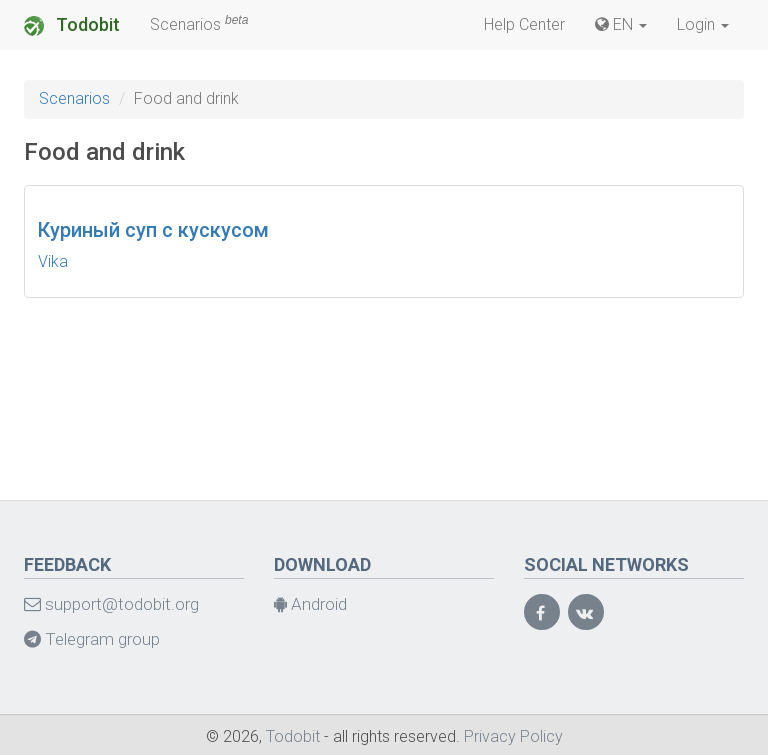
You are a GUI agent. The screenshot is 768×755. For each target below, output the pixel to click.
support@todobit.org (111, 604)
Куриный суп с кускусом (153, 230)
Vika (53, 261)
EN (621, 24)
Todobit (72, 25)
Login (703, 24)
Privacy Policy (513, 736)
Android (310, 604)
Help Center (524, 24)
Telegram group (92, 639)
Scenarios (199, 23)
